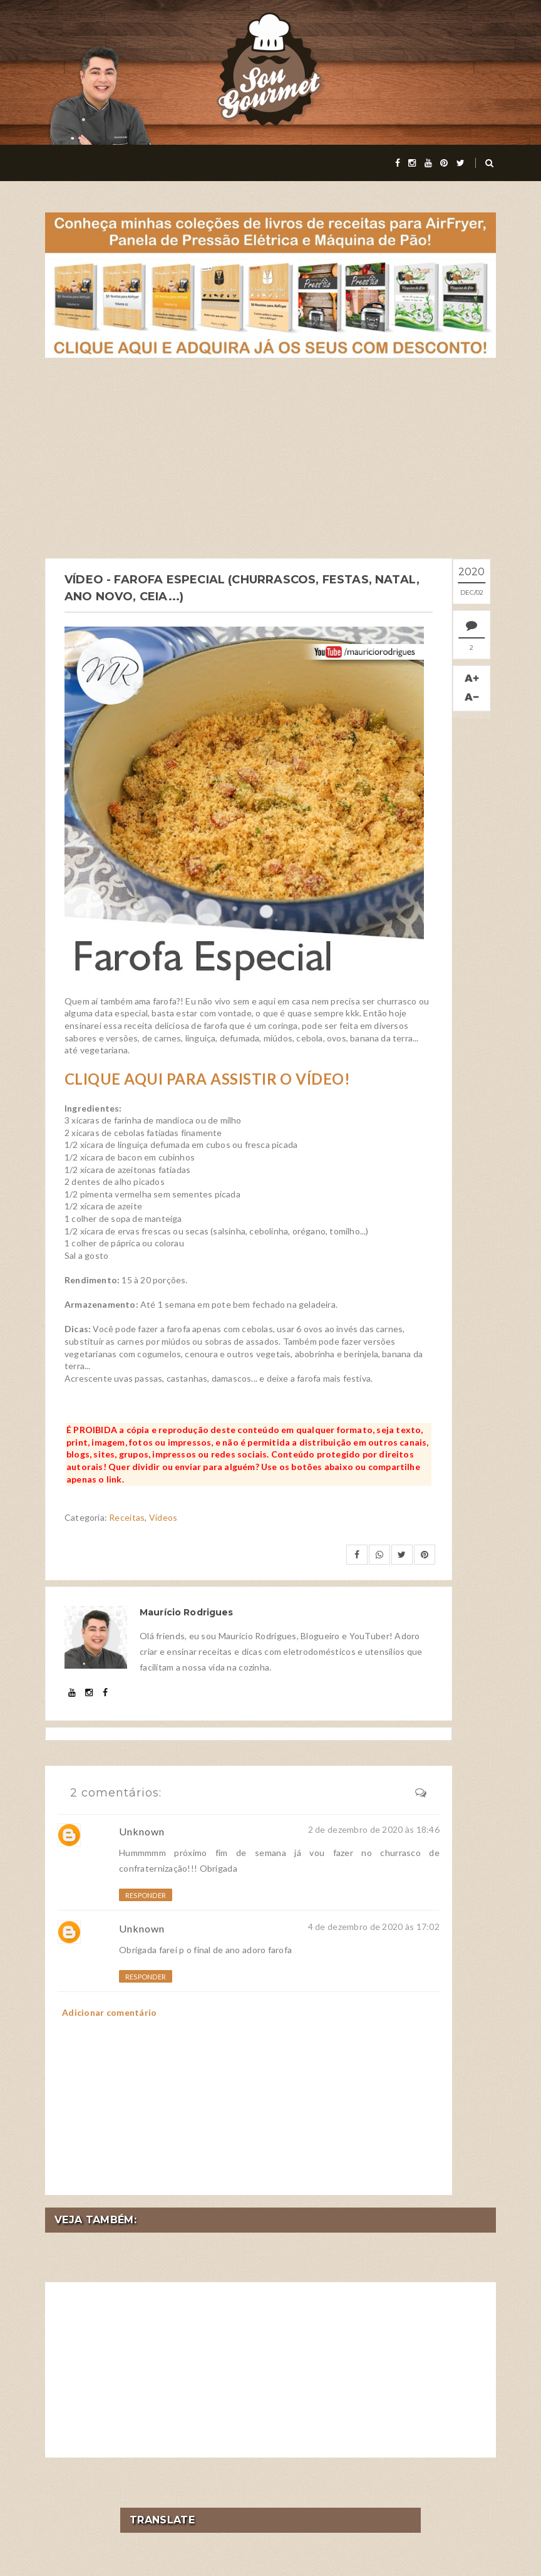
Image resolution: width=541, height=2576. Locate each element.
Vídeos (163, 1516)
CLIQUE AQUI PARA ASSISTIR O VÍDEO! (207, 1078)
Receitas (127, 1516)
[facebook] (397, 163)
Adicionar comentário (109, 2011)
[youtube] (428, 163)
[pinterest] (444, 163)
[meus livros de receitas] (270, 284)
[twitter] (460, 163)
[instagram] (412, 163)
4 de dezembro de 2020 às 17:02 (374, 1925)
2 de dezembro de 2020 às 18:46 (374, 1828)
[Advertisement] (270, 458)
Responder (145, 1894)
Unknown (142, 1830)
